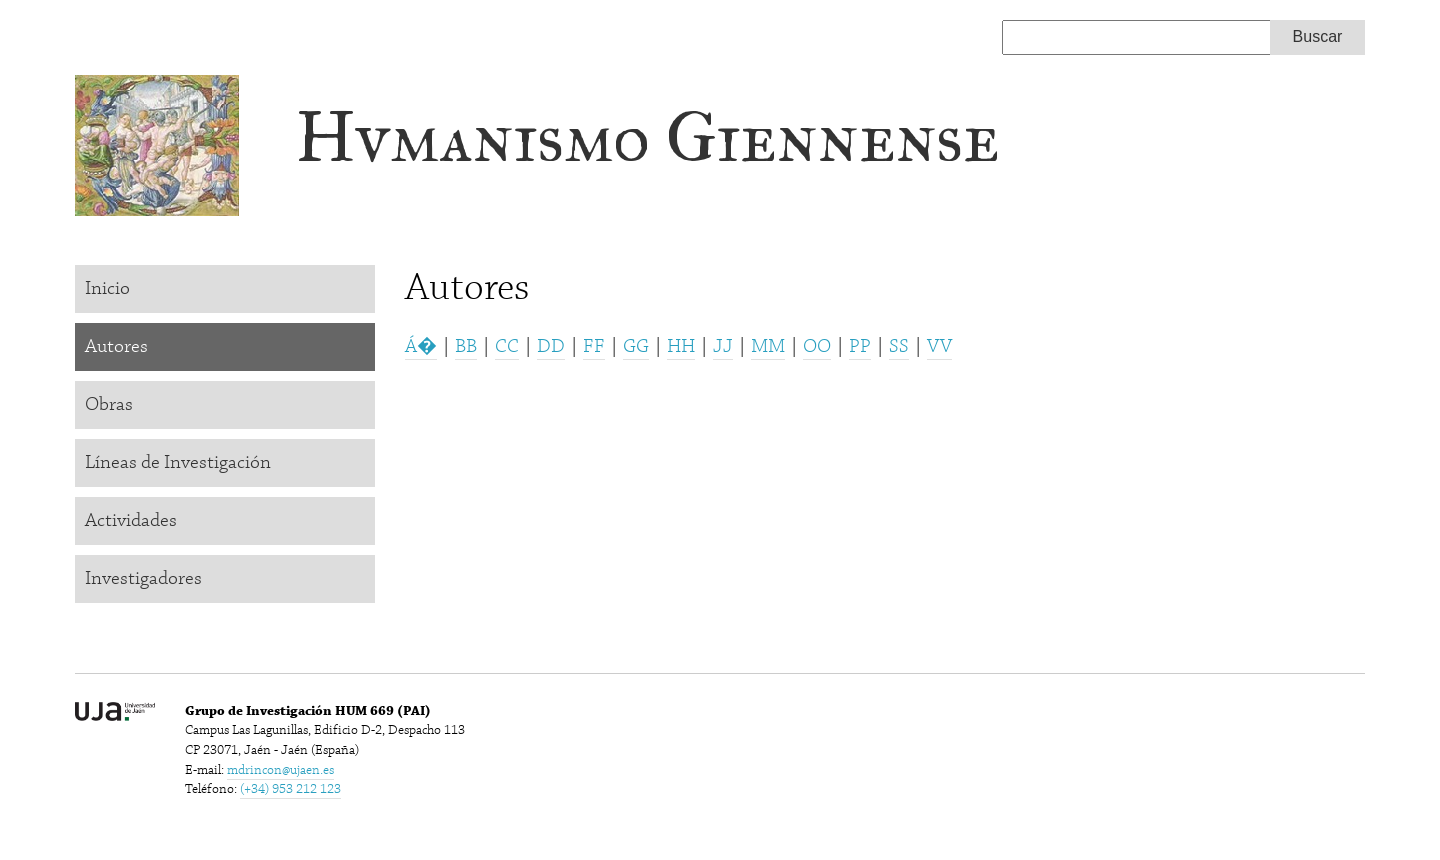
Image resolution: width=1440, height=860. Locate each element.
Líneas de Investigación (178, 462)
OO (817, 346)
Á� (421, 346)
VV (939, 346)
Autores (116, 346)
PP (860, 346)
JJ (723, 346)
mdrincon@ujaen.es (280, 770)
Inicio (107, 288)
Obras (109, 404)
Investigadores (143, 578)
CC (507, 346)
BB (466, 346)
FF (594, 346)
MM (768, 346)
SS (899, 346)
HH (681, 346)
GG (636, 346)
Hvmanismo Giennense (647, 137)
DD (551, 346)
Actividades (131, 520)
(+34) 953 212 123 (290, 789)
